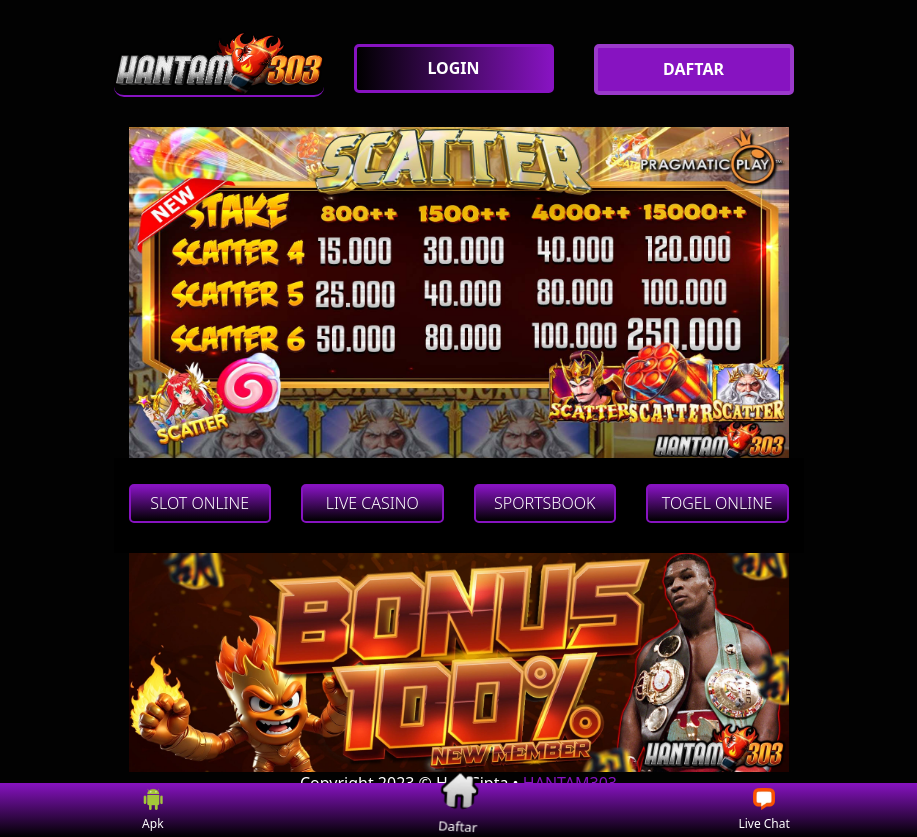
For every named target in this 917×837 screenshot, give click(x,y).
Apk (153, 810)
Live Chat (763, 810)
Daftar (459, 809)
